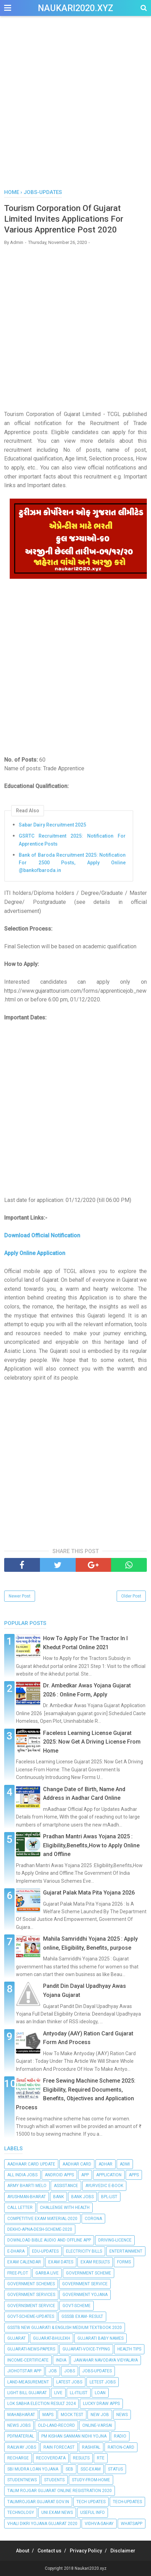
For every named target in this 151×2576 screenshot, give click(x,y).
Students (54, 2479)
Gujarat (16, 2338)
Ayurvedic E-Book (104, 2185)
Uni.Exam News (57, 2512)
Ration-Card (121, 2447)
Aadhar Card (76, 2164)
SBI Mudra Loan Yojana (32, 2469)
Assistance (66, 2185)
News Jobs (19, 2425)
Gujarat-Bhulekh (51, 2338)
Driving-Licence (115, 2240)
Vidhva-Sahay (99, 2523)
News (122, 2414)
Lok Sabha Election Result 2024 (41, 2403)
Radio (120, 2436)
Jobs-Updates (97, 2371)
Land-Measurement (28, 2382)
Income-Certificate (28, 2360)
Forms (124, 2262)
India (61, 2360)
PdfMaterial (20, 2436)
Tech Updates (91, 2501)
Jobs (69, 2371)
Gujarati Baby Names (100, 2338)
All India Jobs (22, 2174)
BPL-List (109, 2196)
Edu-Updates (45, 2251)
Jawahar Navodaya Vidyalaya (106, 2360)
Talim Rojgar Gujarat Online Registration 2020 (59, 2490)
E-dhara (16, 2251)
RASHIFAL (91, 2447)
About (22, 2550)
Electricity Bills (84, 2251)
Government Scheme (88, 2273)
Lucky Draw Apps (101, 2403)
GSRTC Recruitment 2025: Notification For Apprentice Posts (72, 839)
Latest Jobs (69, 2382)
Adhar (105, 2164)
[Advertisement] (75, 106)
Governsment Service (31, 2305)
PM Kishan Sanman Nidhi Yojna (74, 2436)
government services (31, 2294)
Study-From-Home (91, 2479)
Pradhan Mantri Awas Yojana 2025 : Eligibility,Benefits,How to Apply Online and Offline (91, 1845)
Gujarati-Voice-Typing (86, 2349)
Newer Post (20, 1596)
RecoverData (51, 2458)
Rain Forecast (59, 2447)
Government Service (85, 2283)
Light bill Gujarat (27, 2392)
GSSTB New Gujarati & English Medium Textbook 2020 (64, 2327)
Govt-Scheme (76, 2305)
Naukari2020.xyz (75, 8)
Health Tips (129, 2349)
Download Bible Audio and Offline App (49, 2240)
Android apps (59, 2174)
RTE (100, 2458)
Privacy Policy (86, 2550)
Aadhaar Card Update (31, 2164)
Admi (125, 2164)
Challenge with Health (65, 2207)
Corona (93, 2218)
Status (115, 2469)
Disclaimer (122, 2550)
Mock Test (72, 2414)
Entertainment (125, 2251)
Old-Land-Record (56, 2425)
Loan (100, 2392)
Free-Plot (17, 2273)
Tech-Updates (127, 2501)
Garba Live (47, 2273)
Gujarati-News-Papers (31, 2349)
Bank (58, 2196)
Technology (20, 2512)
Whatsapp (131, 2523)
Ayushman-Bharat (26, 2196)
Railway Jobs (21, 2447)
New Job (100, 2414)
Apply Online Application (34, 1253)
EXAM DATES (60, 2262)
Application (108, 2174)
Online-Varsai (97, 2425)
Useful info (92, 2512)
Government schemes (31, 2283)
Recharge (18, 2458)
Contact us (49, 2550)
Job (53, 2371)
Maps (47, 2414)
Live (58, 2392)
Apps (134, 2174)
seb (69, 2469)
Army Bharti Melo (27, 2185)
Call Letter (20, 2207)
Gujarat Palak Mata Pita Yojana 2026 (89, 1892)
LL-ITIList (78, 2392)
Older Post (131, 1596)
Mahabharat (21, 2414)
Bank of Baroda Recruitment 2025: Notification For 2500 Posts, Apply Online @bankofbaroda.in (72, 862)
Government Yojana (85, 2294)
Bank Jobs (82, 2196)
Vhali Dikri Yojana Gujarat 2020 (42, 2523)
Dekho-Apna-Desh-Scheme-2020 (39, 2229)
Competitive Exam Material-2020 (42, 2218)
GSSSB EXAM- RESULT (82, 2316)
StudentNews (22, 2479)
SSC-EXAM (91, 2469)
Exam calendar (24, 2262)
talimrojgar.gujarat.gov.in (38, 2501)
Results (81, 2458)
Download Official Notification (43, 1235)
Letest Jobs (103, 2382)
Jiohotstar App (24, 2371)
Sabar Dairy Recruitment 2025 (52, 825)
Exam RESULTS (95, 2262)
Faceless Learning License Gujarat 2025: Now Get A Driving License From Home (92, 1742)
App (85, 2174)
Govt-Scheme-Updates (30, 2316)
